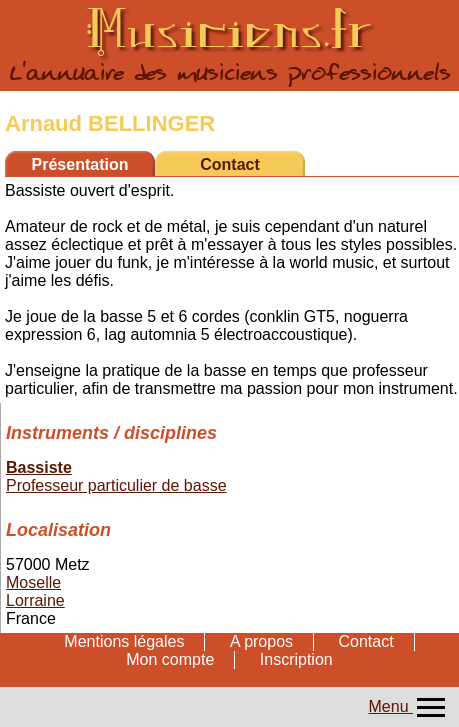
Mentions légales (124, 641)
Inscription (296, 659)
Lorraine (35, 600)
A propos (261, 641)
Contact (230, 164)
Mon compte (170, 659)
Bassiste (39, 467)
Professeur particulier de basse (116, 485)
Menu (409, 706)
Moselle (33, 582)
